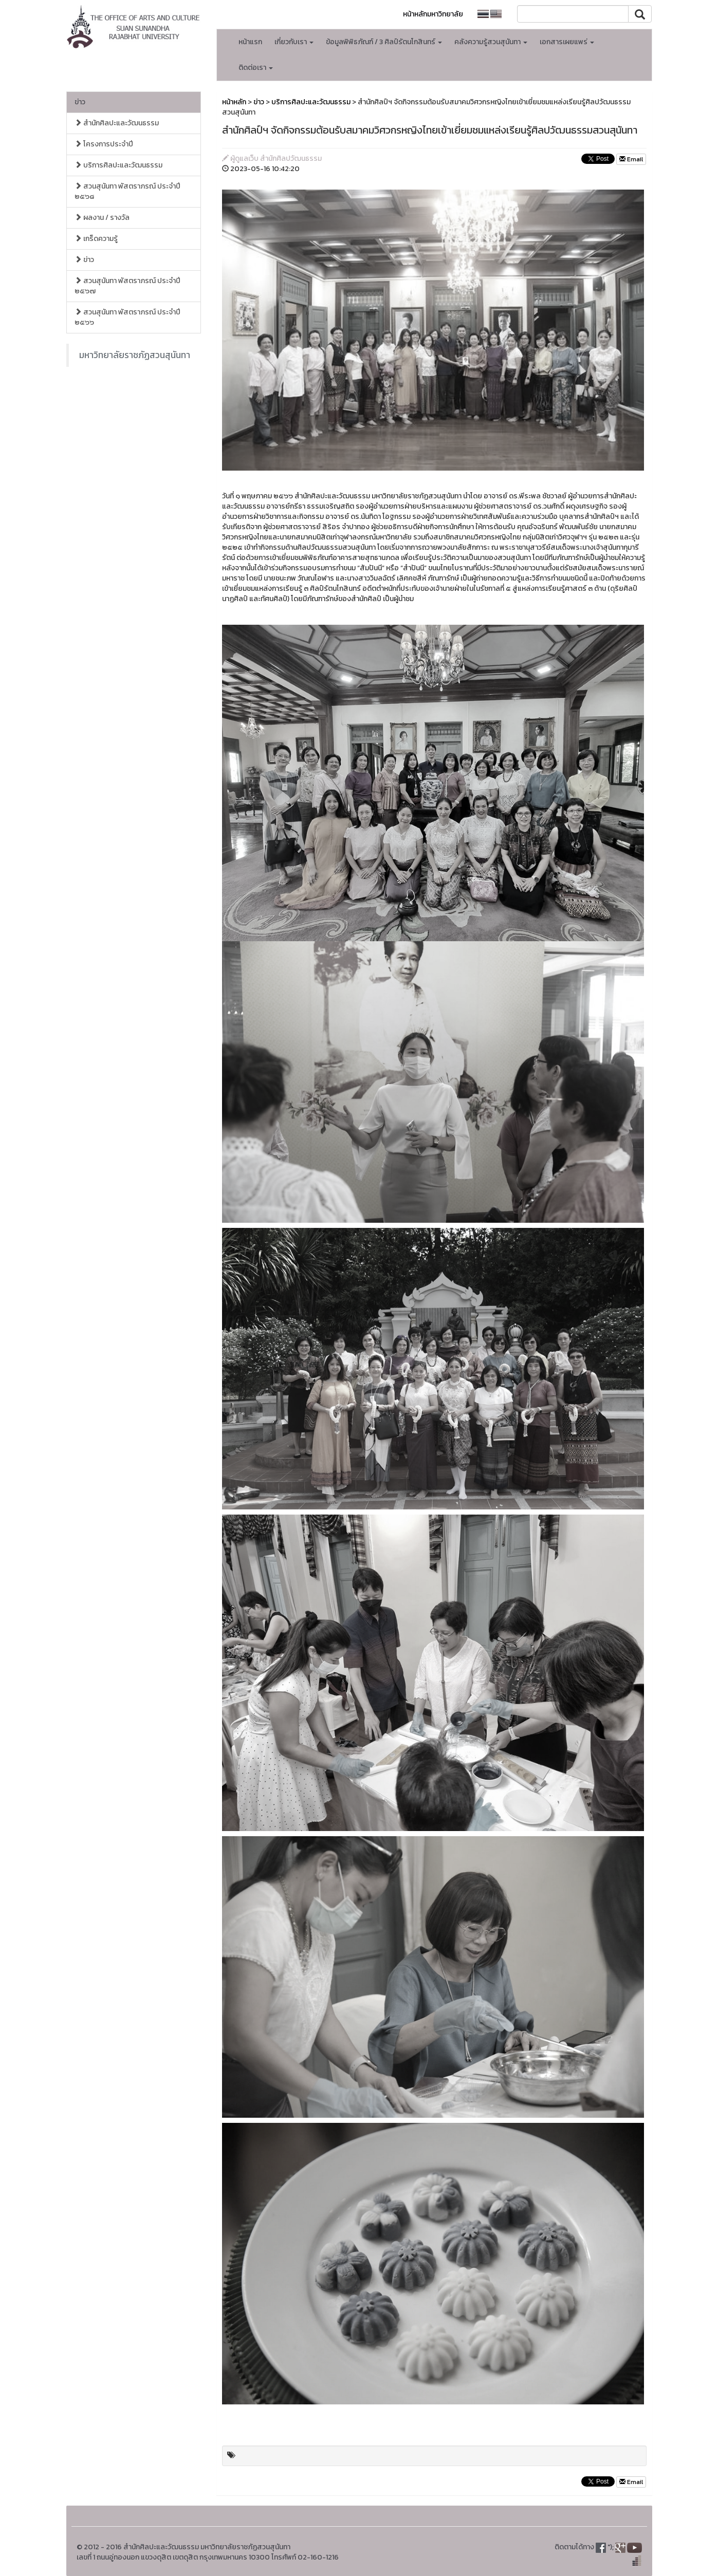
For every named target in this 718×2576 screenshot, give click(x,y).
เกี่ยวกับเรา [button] (294, 41)
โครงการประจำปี (104, 144)
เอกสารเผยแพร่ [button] (567, 41)
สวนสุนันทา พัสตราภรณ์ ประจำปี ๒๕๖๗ (127, 285)
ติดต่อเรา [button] (255, 67)
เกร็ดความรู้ (96, 238)
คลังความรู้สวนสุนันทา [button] (490, 41)
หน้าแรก (250, 41)
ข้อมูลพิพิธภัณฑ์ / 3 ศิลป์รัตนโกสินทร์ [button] (384, 41)
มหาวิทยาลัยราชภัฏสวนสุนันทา (134, 355)
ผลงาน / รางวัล (102, 217)
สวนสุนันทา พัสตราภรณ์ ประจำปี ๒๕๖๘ (127, 191)
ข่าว (80, 102)
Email (631, 159)
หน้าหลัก (234, 102)
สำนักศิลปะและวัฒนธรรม (117, 123)
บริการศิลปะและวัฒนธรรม (118, 165)
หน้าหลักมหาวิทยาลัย (433, 14)
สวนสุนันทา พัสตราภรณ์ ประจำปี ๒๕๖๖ (127, 317)
